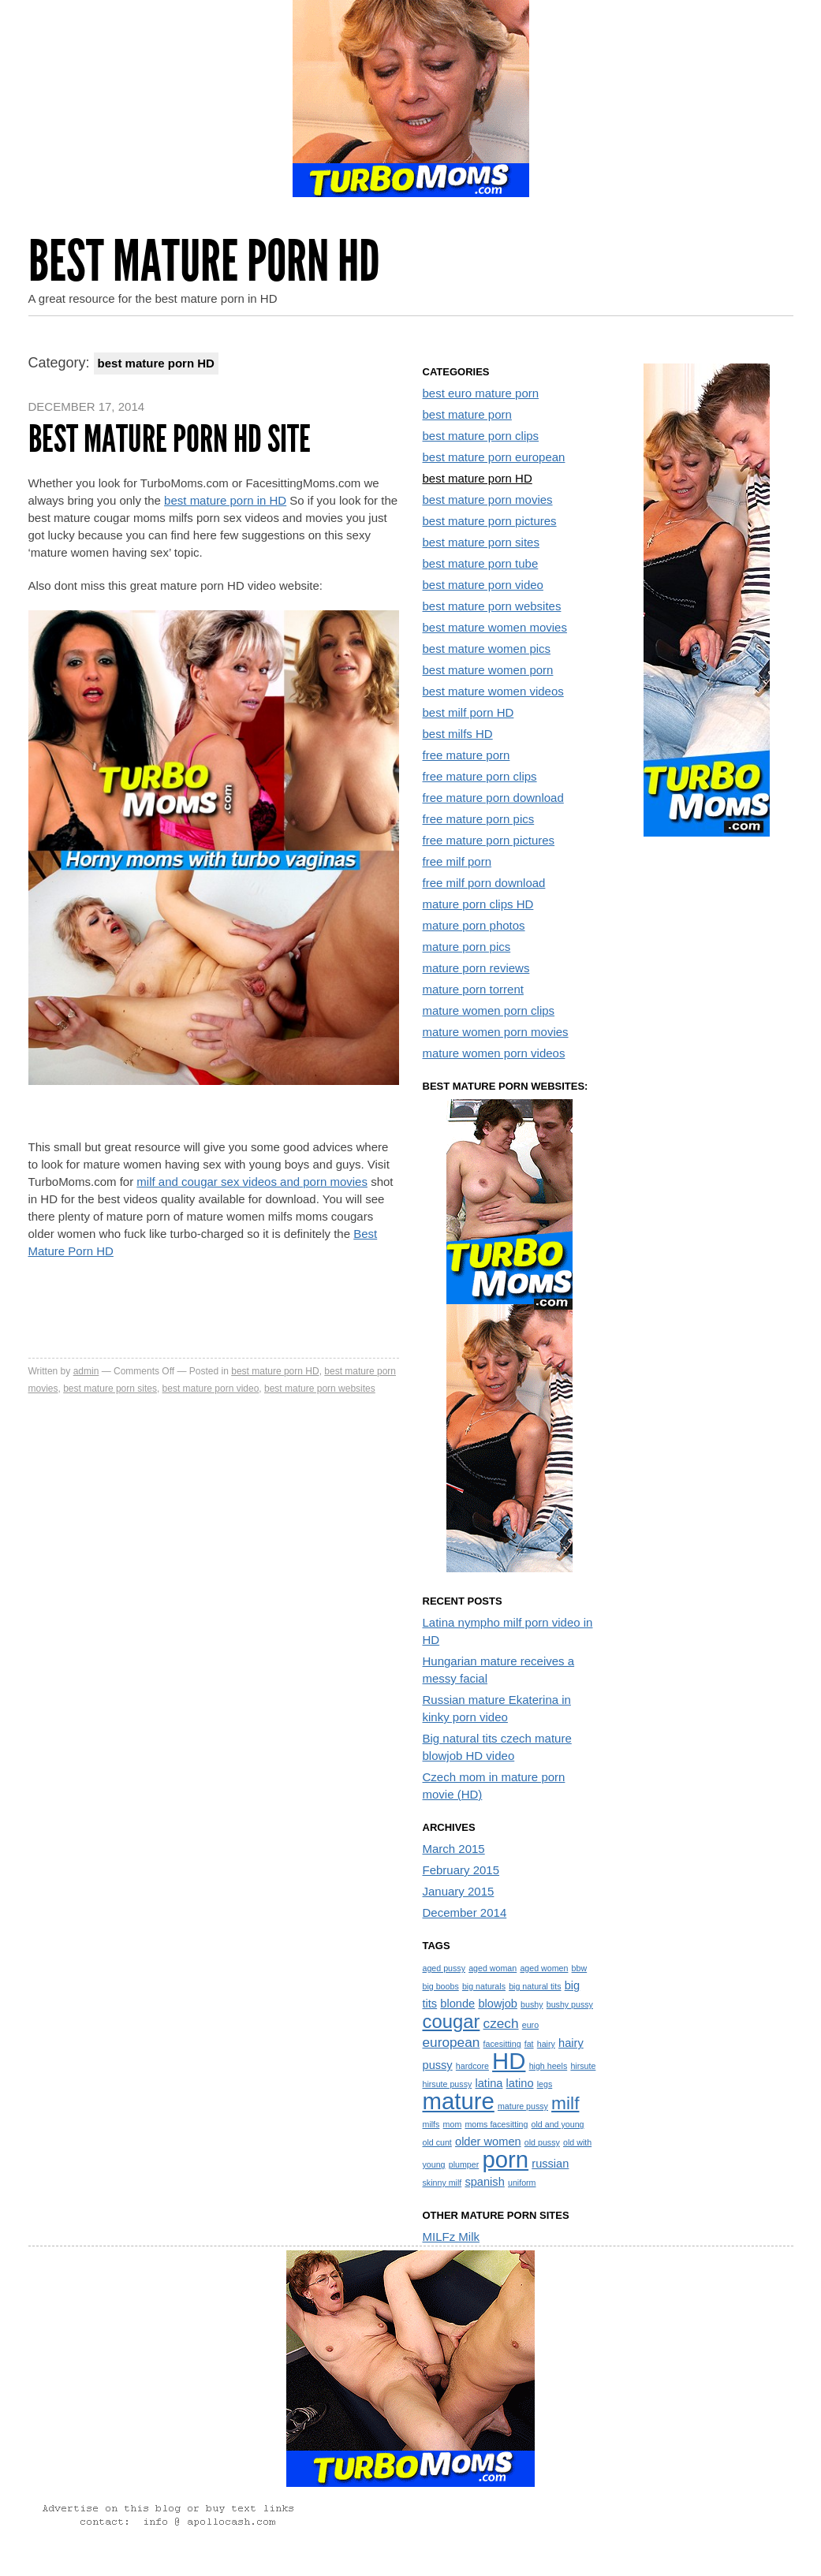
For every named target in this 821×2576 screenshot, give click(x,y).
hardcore (472, 2066)
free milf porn (457, 861)
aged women (544, 1968)
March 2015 (454, 1848)
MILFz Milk (451, 2236)
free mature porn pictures (489, 840)
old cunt (437, 2142)
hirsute (582, 2066)
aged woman (492, 1968)
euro (530, 2025)
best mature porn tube (481, 563)
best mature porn (467, 414)
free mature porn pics (479, 819)
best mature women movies (495, 627)
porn (505, 2159)
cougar (451, 2021)
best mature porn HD (275, 1371)
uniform (522, 2182)
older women (488, 2141)
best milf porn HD (468, 712)
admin (86, 1371)
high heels (548, 2066)
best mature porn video (210, 1388)
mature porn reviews (476, 968)
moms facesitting (496, 2124)
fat (529, 2043)
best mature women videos (493, 691)
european (451, 2042)
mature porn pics (467, 946)
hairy (546, 2043)
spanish (484, 2181)
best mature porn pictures (490, 521)
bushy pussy (570, 2004)
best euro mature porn (481, 393)
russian (550, 2163)
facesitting (502, 2043)
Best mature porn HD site (169, 438)
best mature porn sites (110, 1388)
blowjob (497, 2003)
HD (508, 2061)
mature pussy (523, 2106)
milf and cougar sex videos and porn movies (252, 1181)
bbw (580, 1968)
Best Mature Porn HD (204, 261)
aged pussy (444, 1968)
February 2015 (461, 1870)
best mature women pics (487, 648)
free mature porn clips (480, 776)
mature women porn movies (496, 1031)
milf (565, 2103)
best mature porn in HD (225, 500)
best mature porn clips (481, 435)
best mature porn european (494, 457)
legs (545, 2084)
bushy (532, 2004)
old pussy (542, 2142)
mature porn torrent (473, 989)
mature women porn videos (494, 1053)
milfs (431, 2124)
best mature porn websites (319, 1388)
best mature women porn (488, 670)
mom (452, 2124)
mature (458, 2101)
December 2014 (465, 1912)
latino (520, 2083)
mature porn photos (474, 925)
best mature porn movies (488, 499)
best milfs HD (458, 733)
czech (501, 2023)
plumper (464, 2164)
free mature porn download (493, 797)
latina (488, 2083)
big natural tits (535, 1986)
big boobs (441, 1986)
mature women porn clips (489, 1010)
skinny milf (442, 2182)
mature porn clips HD (478, 904)
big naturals (484, 1986)
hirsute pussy (447, 2084)
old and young (558, 2124)
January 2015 (458, 1891)
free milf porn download (484, 882)
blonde (457, 2003)
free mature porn (466, 755)
